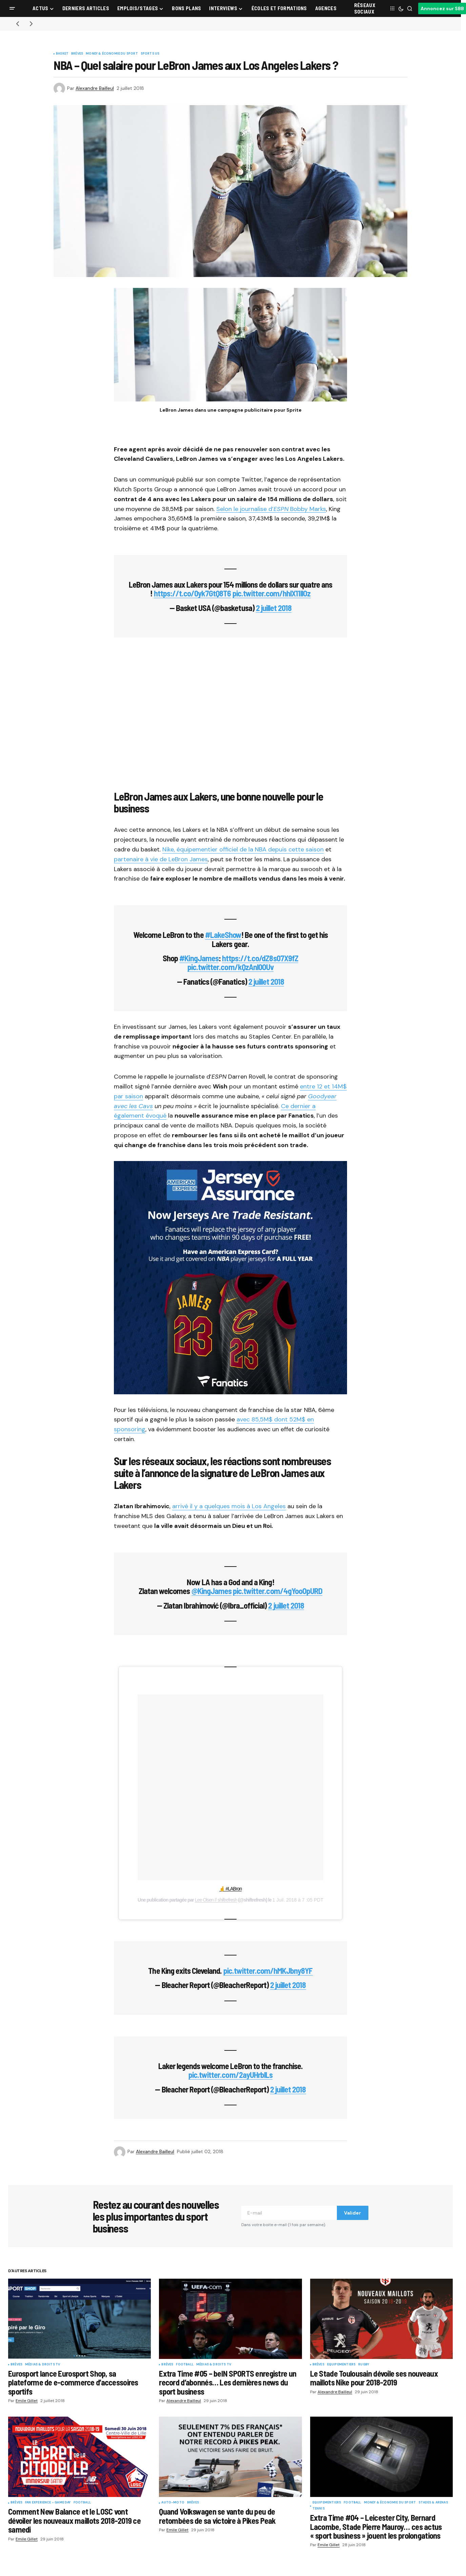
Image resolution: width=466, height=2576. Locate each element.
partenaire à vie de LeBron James (161, 859)
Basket (62, 54)
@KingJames (211, 1591)
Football (184, 2364)
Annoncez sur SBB (442, 8)
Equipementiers (341, 2364)
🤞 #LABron (230, 1888)
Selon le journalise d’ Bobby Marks (271, 509)
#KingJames (198, 958)
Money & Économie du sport (112, 54)
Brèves (77, 54)
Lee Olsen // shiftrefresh (216, 1900)
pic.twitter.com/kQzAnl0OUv (230, 967)
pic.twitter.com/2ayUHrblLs (230, 2075)
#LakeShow (223, 935)
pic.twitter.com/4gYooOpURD (277, 1591)
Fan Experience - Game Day (48, 2502)
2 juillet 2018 (274, 608)
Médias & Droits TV (42, 2364)
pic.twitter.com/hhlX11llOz (271, 593)
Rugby (363, 2364)
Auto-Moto (172, 2502)
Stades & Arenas (433, 2502)
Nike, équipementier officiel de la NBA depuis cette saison (243, 849)
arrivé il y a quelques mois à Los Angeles (229, 1506)
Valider (352, 2213)
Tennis (318, 2509)
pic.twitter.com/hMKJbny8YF (268, 1970)
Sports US (150, 54)
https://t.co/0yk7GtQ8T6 (192, 593)
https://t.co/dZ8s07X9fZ (260, 958)
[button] (12, 8)
